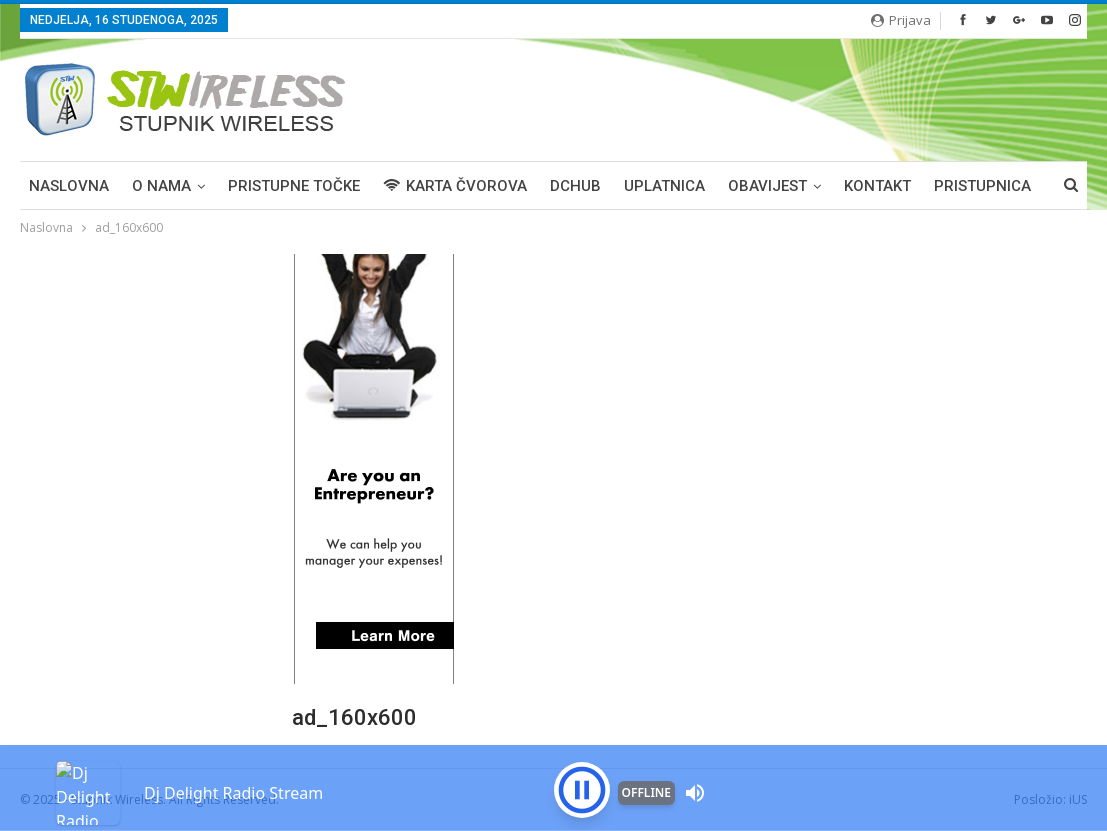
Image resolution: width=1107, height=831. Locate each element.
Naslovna (69, 186)
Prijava (901, 20)
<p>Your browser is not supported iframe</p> (553, 756)
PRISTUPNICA (982, 186)
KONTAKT (877, 186)
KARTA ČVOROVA (455, 186)
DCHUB (575, 186)
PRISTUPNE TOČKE (294, 186)
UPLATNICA (664, 186)
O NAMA (161, 186)
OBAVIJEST (767, 186)
